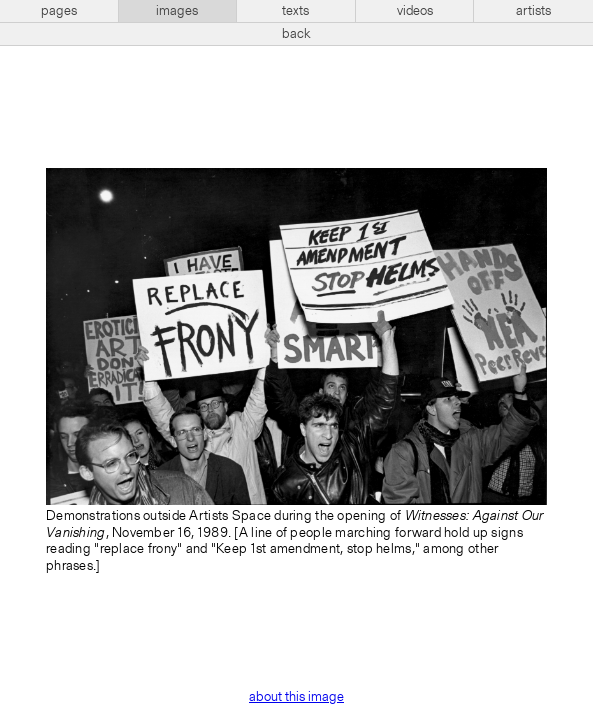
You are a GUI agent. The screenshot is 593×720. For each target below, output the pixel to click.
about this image (296, 697)
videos (415, 11)
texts (295, 11)
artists (533, 11)
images (177, 11)
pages (59, 11)
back (296, 34)
